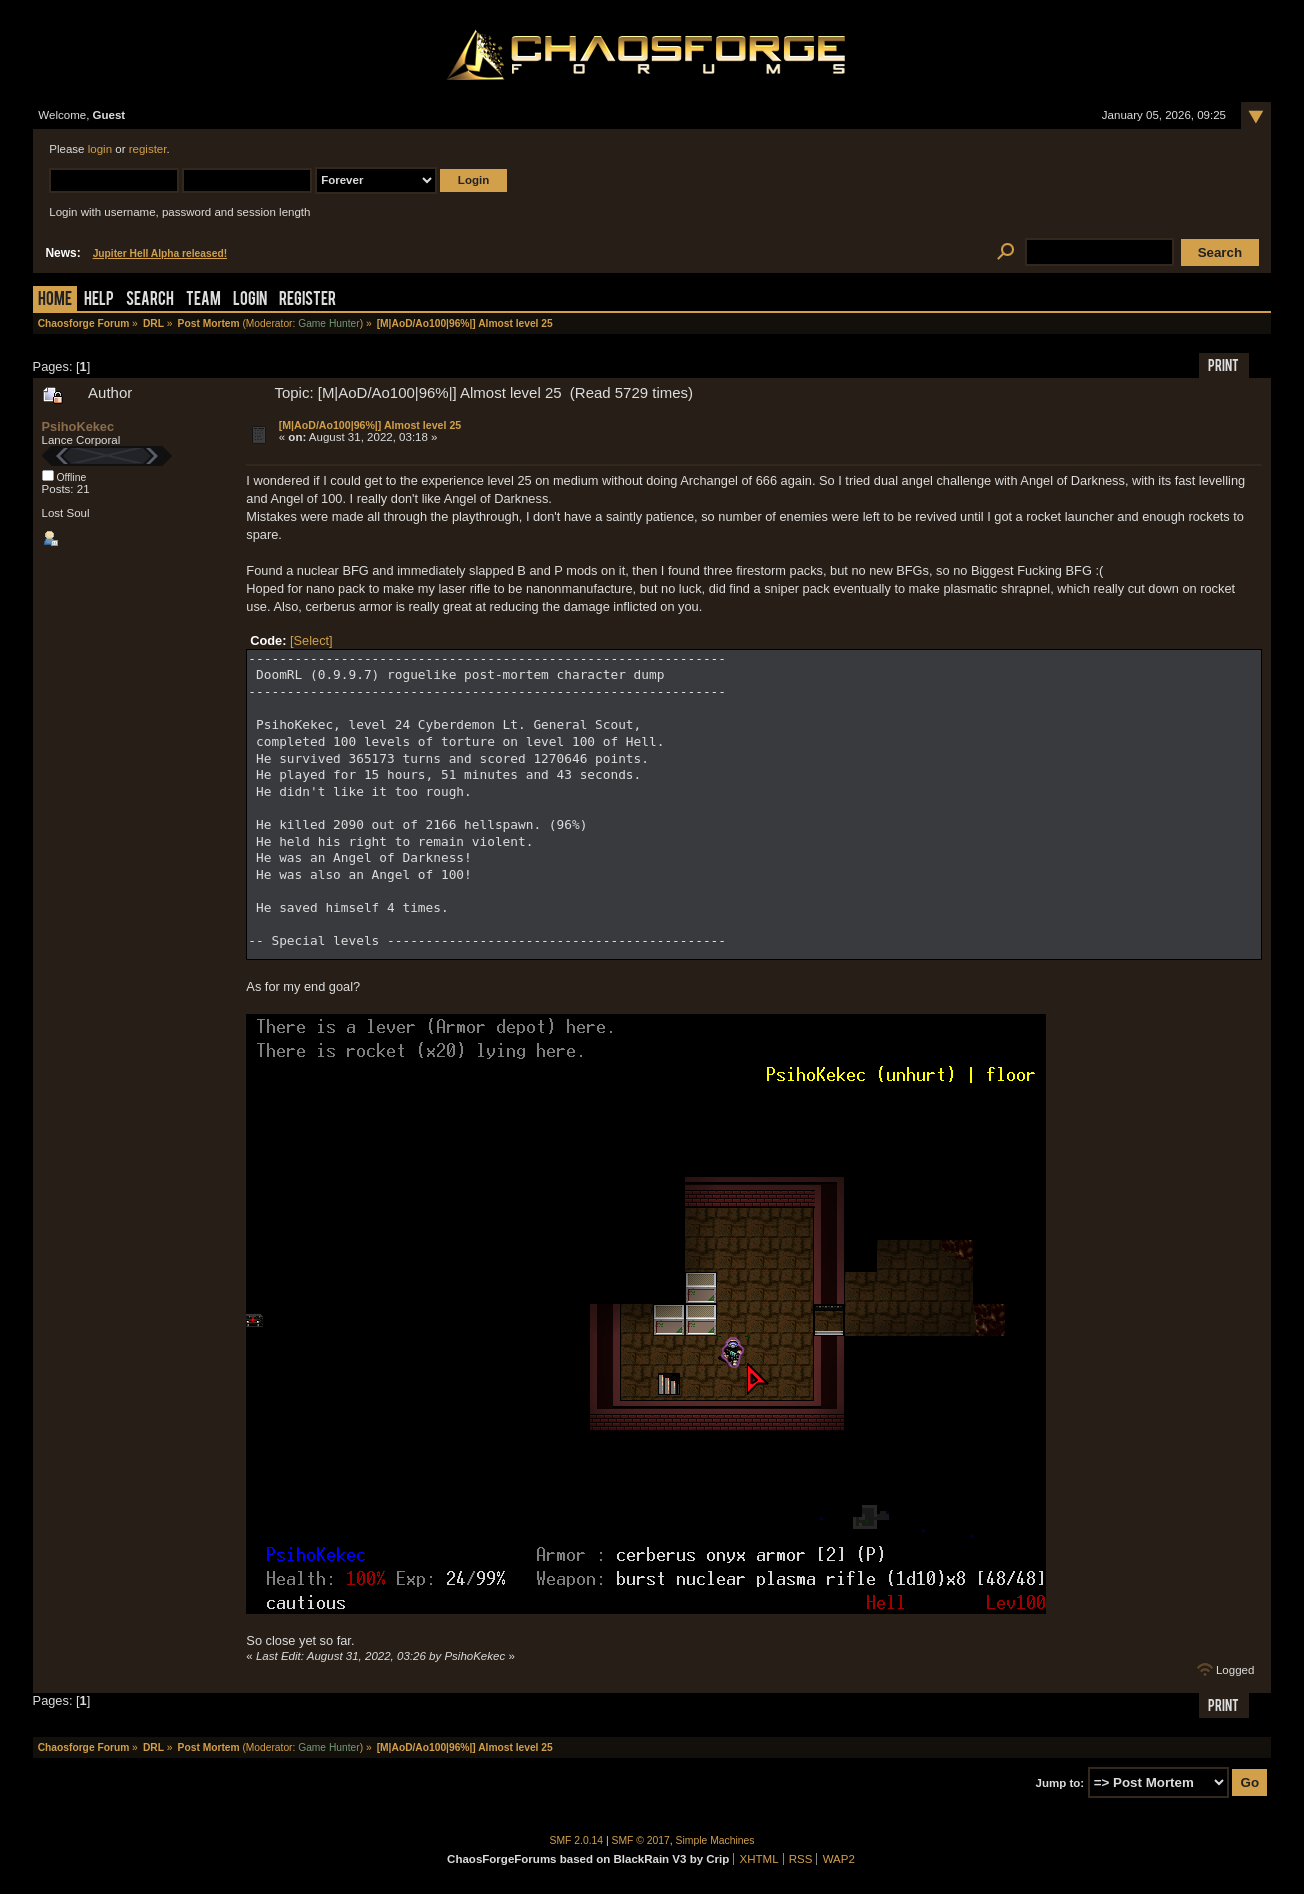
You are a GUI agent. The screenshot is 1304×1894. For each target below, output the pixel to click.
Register (307, 300)
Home (55, 300)
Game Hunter (328, 323)
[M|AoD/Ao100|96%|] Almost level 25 (370, 425)
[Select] (311, 640)
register (148, 149)
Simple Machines (715, 1840)
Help (99, 300)
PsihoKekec (78, 426)
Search (150, 300)
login (100, 149)
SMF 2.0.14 (577, 1840)
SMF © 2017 (641, 1840)
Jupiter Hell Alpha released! (160, 253)
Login (250, 300)
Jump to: (1060, 1783)
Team (203, 300)
